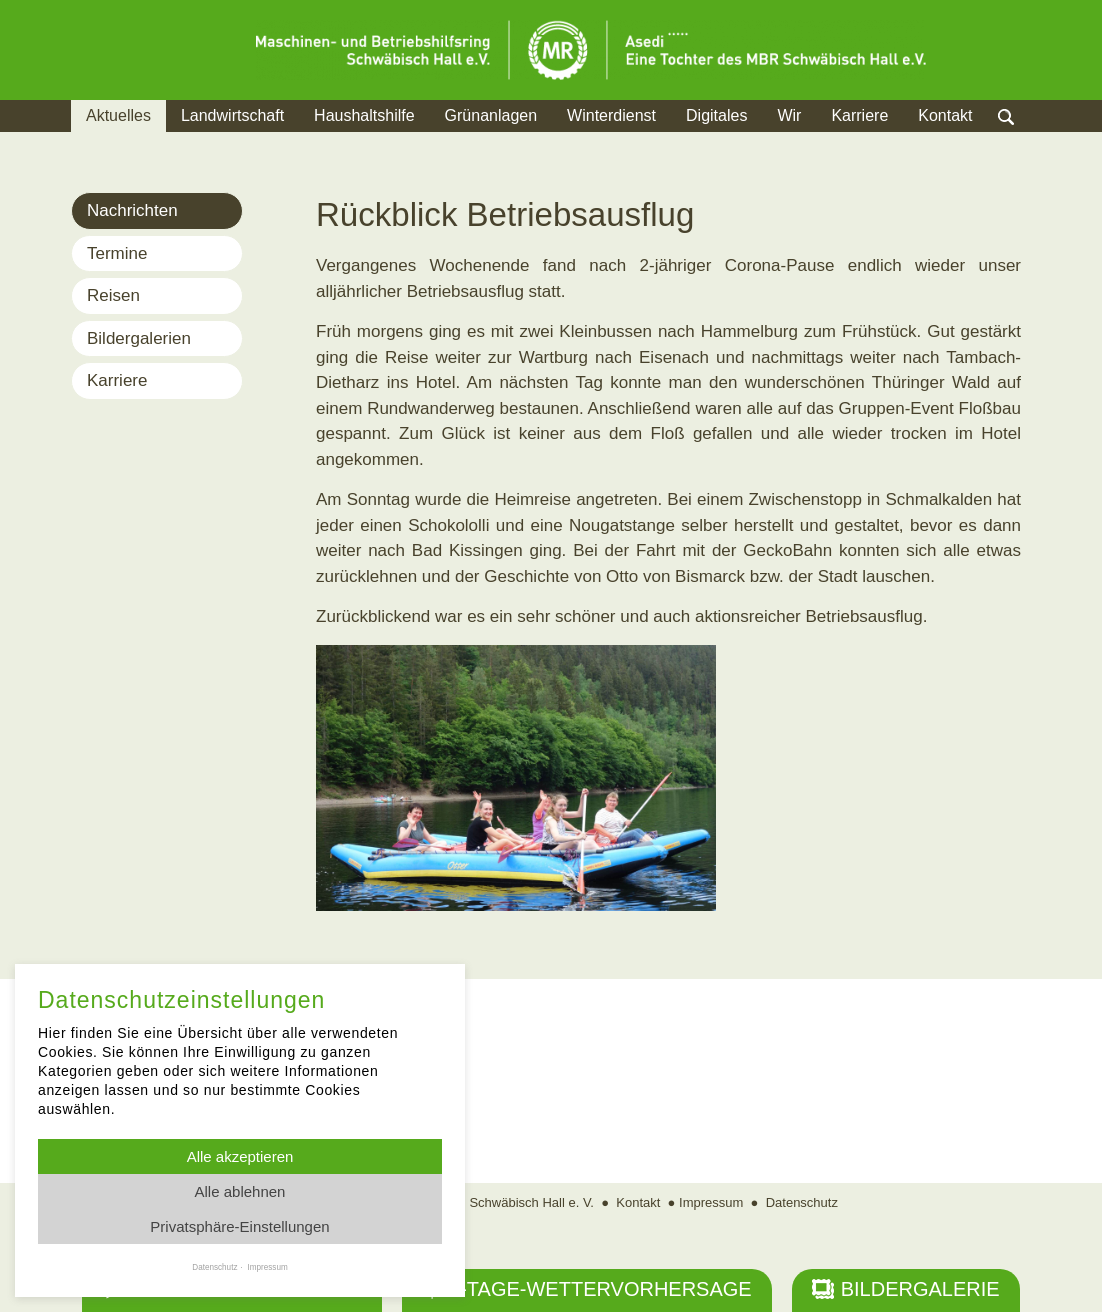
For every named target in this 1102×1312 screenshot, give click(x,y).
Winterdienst (611, 115)
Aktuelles (118, 115)
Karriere (859, 115)
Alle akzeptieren (240, 1156)
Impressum (711, 1202)
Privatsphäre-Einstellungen (239, 1226)
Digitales (716, 115)
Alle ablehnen (240, 1191)
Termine (117, 253)
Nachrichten (132, 210)
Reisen (113, 295)
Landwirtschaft (232, 115)
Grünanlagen (491, 115)
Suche (1025, 140)
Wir (789, 115)
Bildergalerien (139, 338)
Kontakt (945, 115)
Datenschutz (802, 1202)
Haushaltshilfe (364, 115)
